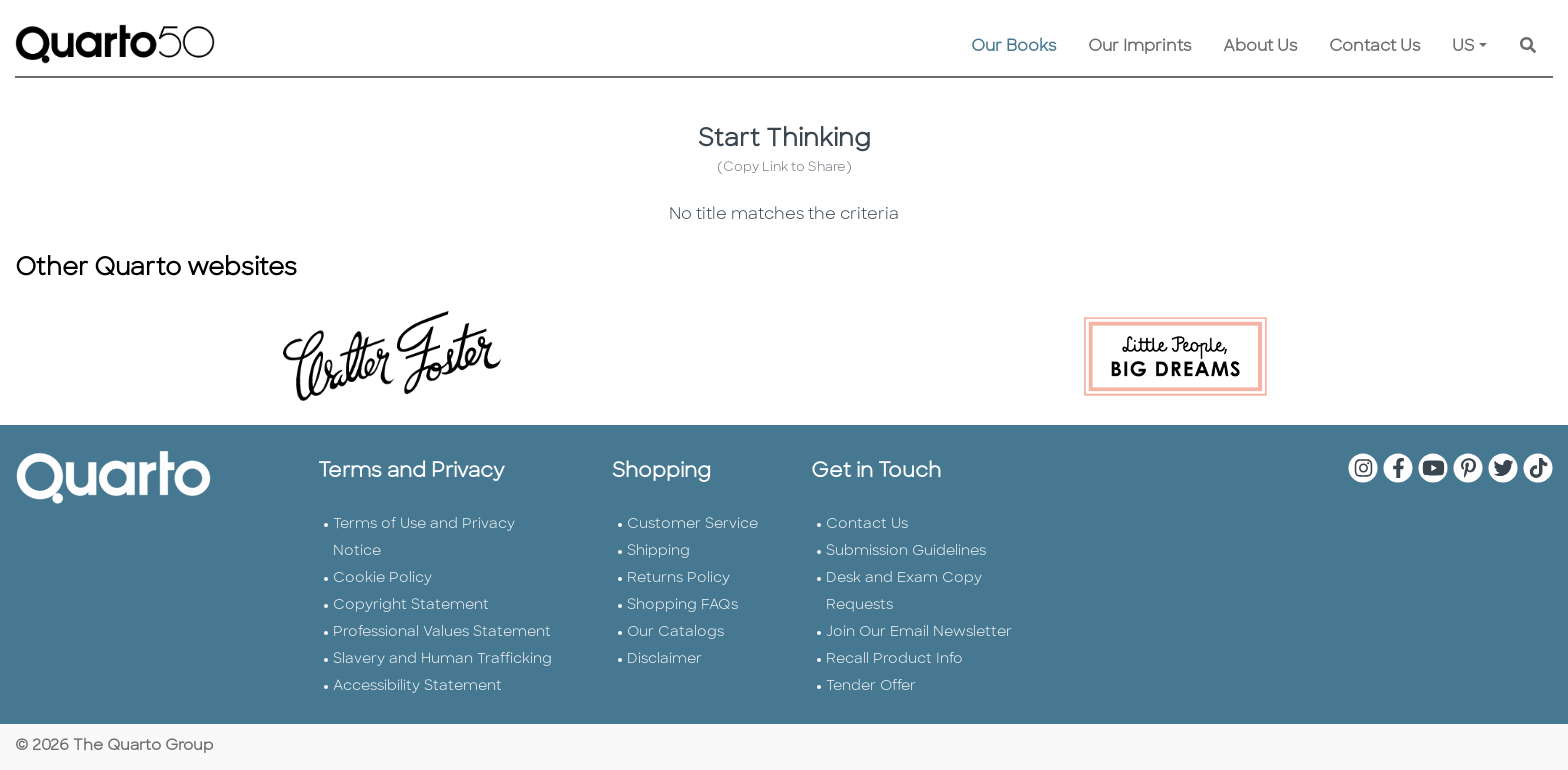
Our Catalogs (675, 632)
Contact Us (1374, 47)
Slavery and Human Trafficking (442, 659)
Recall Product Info (894, 659)
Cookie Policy (382, 578)
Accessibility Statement (417, 686)
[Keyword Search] (1528, 47)
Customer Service (692, 524)
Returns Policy (678, 578)
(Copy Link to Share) (784, 167)
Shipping (658, 551)
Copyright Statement (411, 605)
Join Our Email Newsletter (919, 632)
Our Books (1013, 47)
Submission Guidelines (906, 551)
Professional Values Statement (442, 632)
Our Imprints (1139, 47)
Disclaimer (664, 659)
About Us (1260, 47)
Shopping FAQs (682, 605)
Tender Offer (871, 686)
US (1463, 47)
